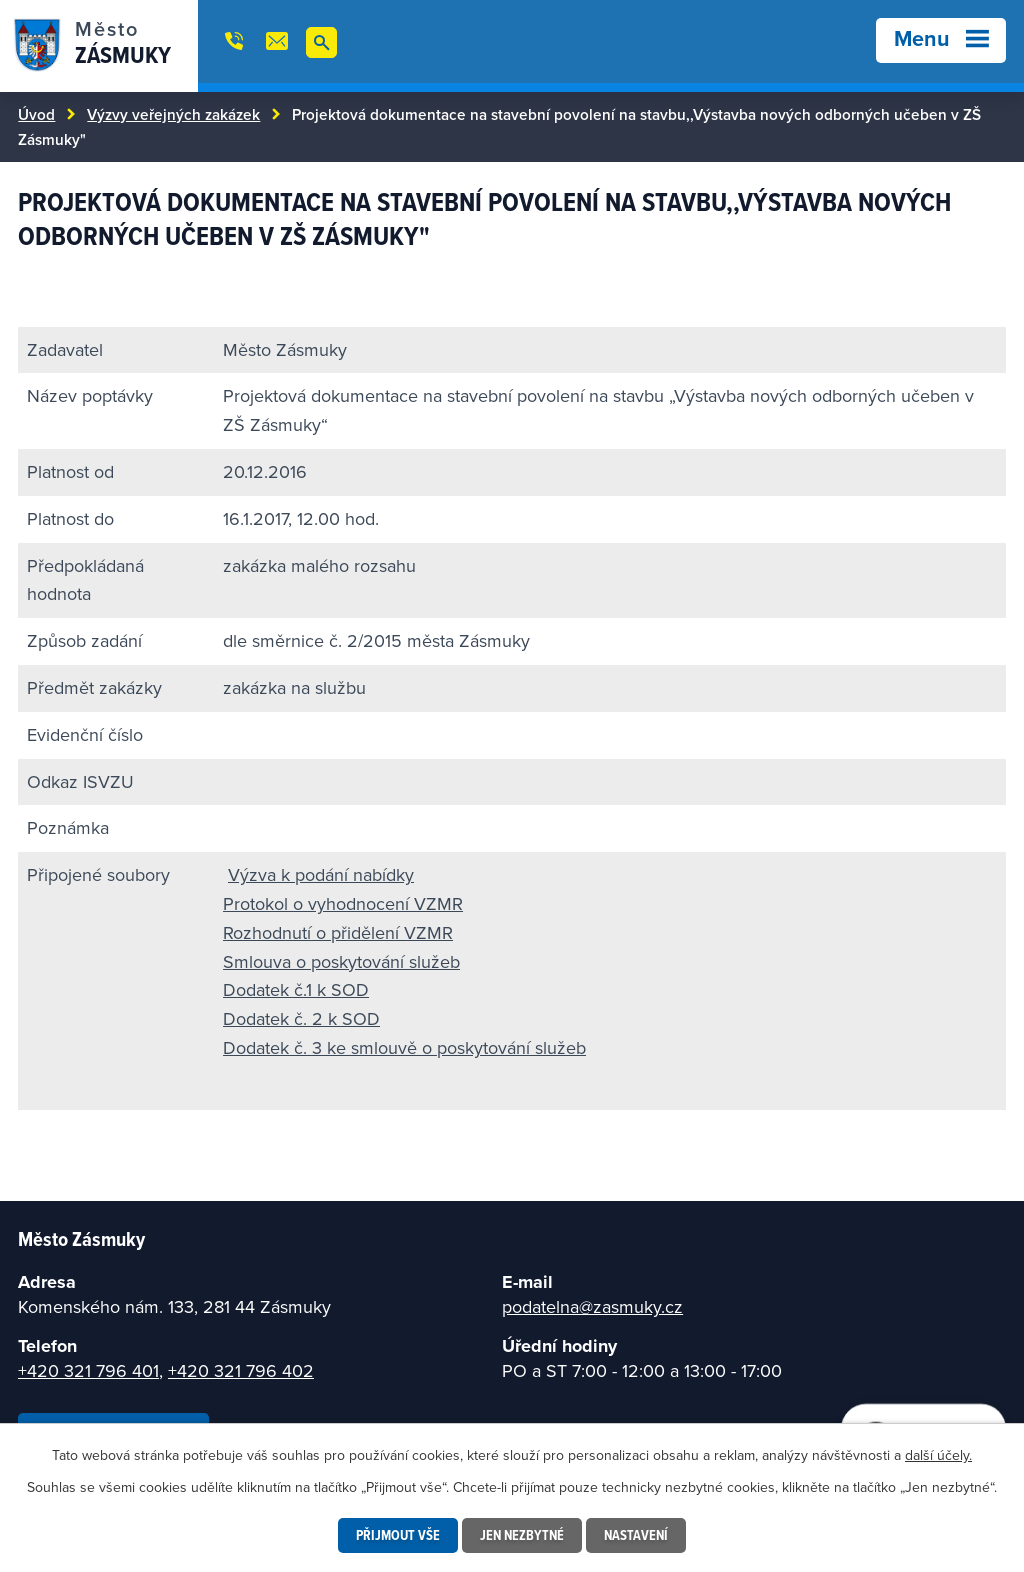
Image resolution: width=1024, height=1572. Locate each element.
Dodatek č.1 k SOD (296, 989)
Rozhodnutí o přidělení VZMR (338, 932)
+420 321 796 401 (88, 1370)
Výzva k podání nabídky (321, 874)
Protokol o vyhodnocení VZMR (343, 903)
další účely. (938, 1455)
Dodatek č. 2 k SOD (301, 1018)
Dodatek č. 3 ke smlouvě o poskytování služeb (404, 1047)
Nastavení (636, 1535)
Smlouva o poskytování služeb (341, 961)
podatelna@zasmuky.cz (592, 1306)
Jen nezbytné (522, 1535)
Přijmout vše (398, 1535)
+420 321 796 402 (241, 1370)
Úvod (36, 114)
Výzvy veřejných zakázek (173, 114)
